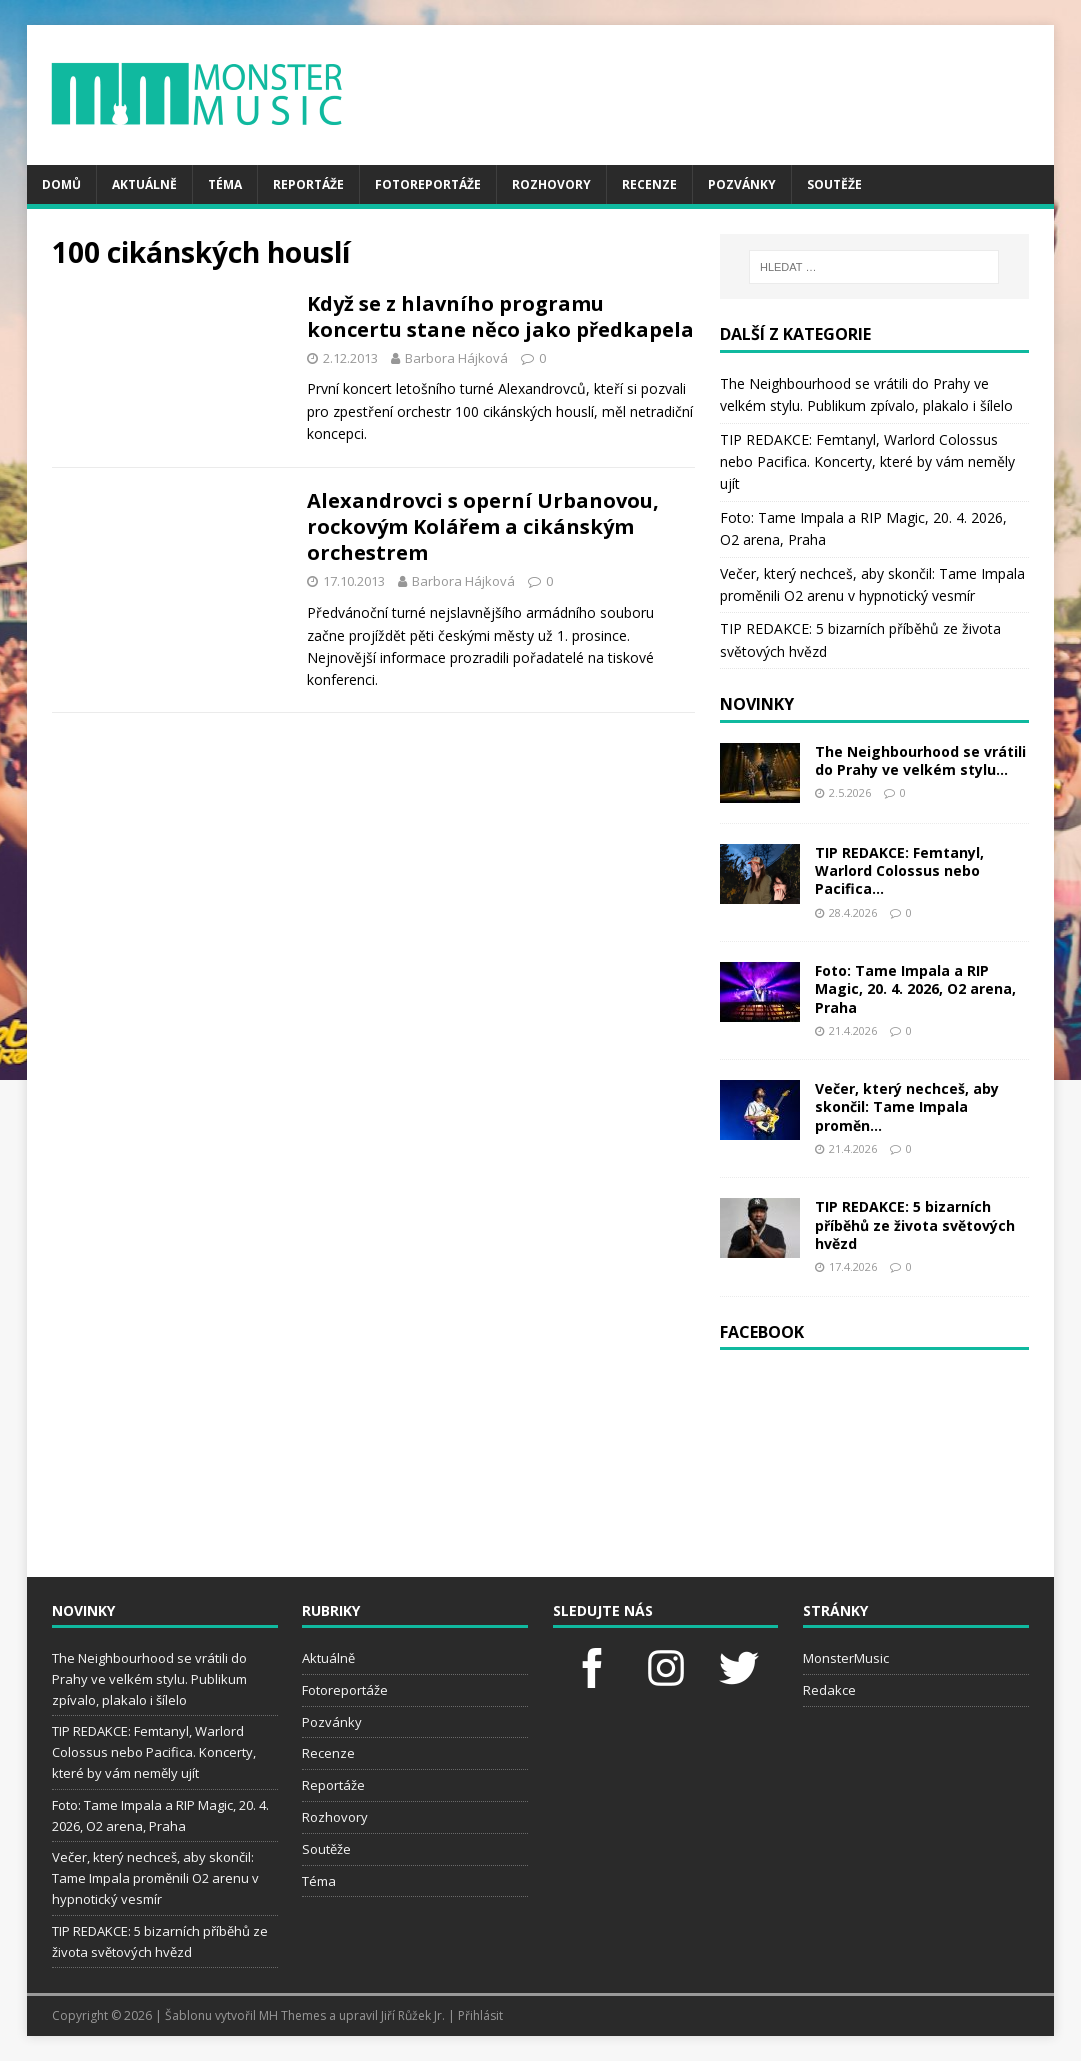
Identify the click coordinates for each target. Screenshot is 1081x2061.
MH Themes (292, 2015)
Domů (61, 184)
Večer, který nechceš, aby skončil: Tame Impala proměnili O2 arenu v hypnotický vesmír (155, 1878)
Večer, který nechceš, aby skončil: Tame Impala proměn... (907, 1106)
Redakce (829, 1690)
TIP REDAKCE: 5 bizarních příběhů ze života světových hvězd (915, 1224)
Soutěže (834, 184)
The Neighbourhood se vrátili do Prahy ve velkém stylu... (920, 760)
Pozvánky (742, 184)
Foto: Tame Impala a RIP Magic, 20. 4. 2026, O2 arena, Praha (915, 988)
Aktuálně (144, 184)
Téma (225, 184)
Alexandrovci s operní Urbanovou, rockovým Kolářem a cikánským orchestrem (483, 526)
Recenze (649, 184)
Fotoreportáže (428, 184)
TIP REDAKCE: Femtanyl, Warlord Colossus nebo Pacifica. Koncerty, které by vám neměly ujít (867, 462)
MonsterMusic (846, 1658)
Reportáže (308, 184)
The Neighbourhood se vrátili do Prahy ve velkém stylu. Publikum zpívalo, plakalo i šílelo (149, 1679)
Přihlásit (480, 2015)
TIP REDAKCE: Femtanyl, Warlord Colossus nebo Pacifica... (899, 870)
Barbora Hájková (456, 358)
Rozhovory (551, 184)
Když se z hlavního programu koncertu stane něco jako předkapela (500, 316)
